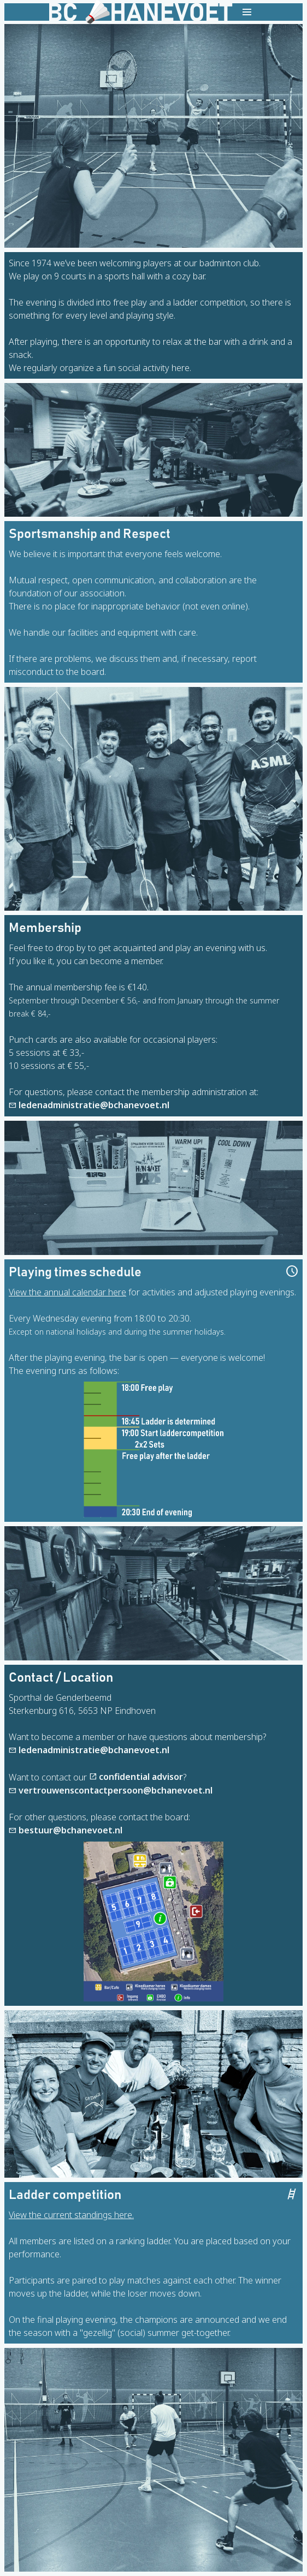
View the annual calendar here (67, 1292)
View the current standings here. (71, 2215)
